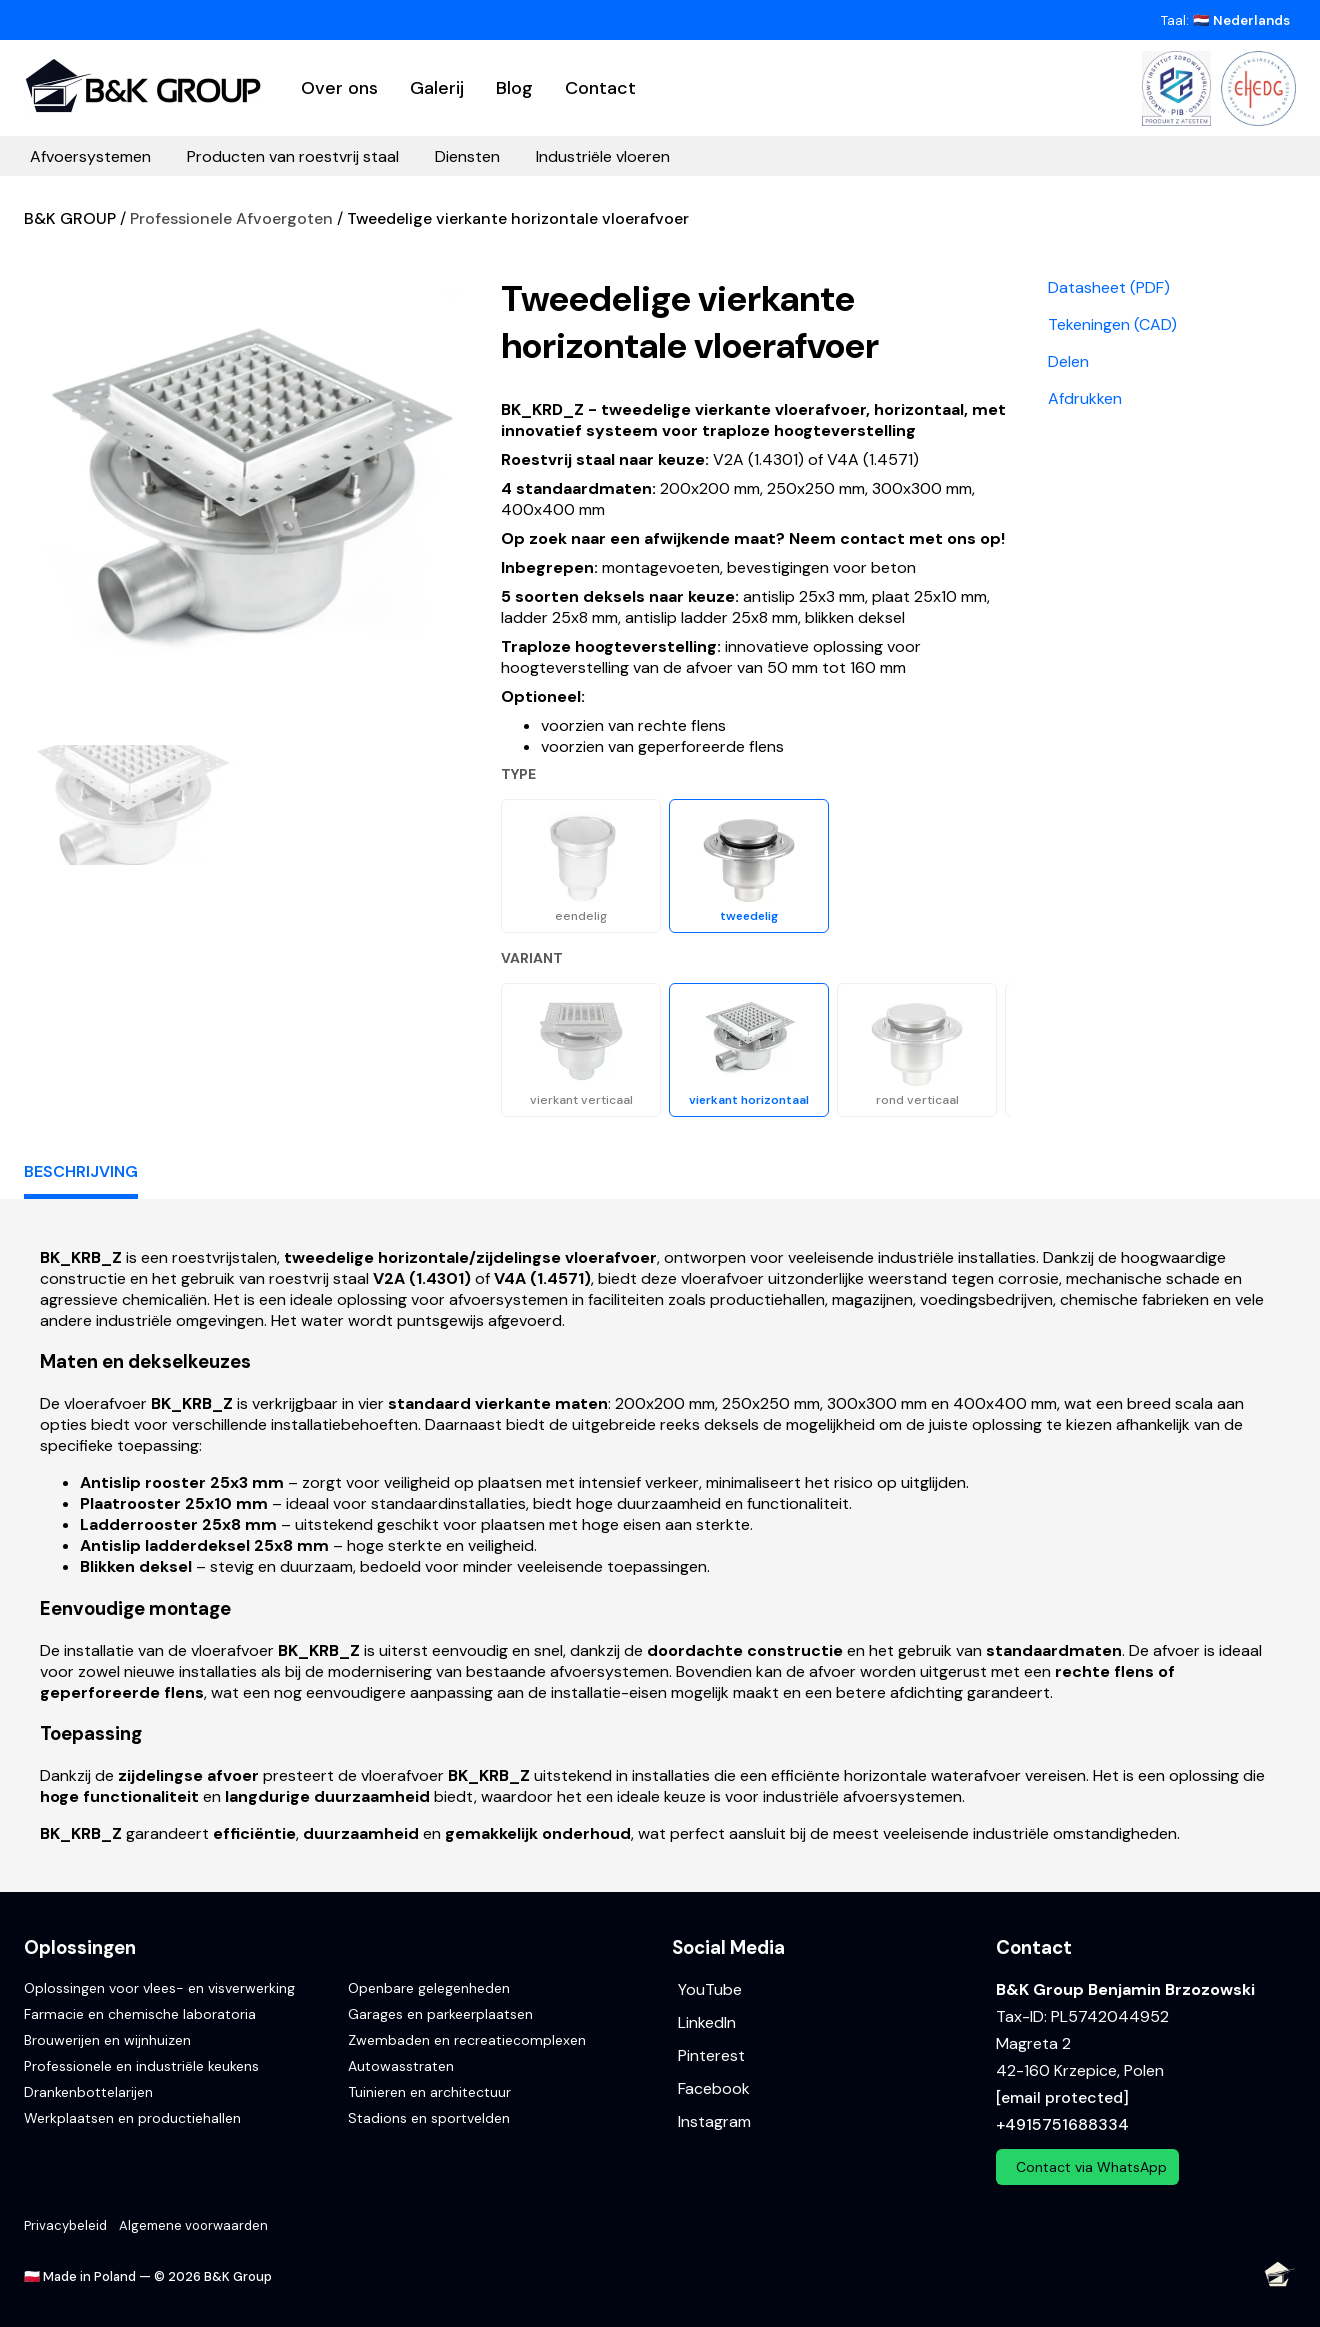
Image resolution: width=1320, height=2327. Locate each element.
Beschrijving (81, 1171)
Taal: (1225, 20)
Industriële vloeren (603, 156)
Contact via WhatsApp (1091, 2167)
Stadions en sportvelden (429, 2118)
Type (518, 774)
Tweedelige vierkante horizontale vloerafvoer (518, 218)
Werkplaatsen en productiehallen (132, 2118)
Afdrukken (1085, 398)
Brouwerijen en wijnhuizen (107, 2040)
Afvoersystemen (90, 156)
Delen (1068, 361)
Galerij (437, 88)
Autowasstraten (401, 2066)
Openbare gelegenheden (429, 1988)
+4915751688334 (1062, 2124)
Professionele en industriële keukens (141, 2066)
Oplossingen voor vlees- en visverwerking (159, 1988)
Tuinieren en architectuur (429, 2092)
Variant (532, 958)
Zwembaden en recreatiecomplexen (467, 2040)
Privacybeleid (65, 2225)
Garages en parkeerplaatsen (440, 2014)
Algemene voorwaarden (193, 2225)
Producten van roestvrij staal (293, 156)
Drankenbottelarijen (88, 2092)
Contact (600, 88)
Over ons (339, 88)
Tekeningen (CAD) (1112, 324)
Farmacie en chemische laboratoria (140, 2014)
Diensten (467, 156)
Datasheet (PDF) (1109, 287)
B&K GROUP (70, 218)
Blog (514, 88)
